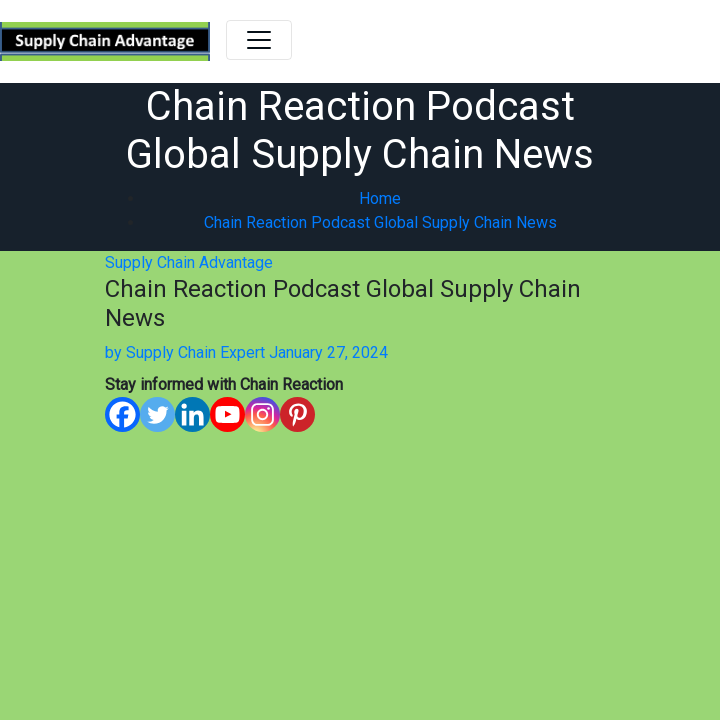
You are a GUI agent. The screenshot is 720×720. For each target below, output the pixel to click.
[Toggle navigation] (259, 40)
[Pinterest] (297, 414)
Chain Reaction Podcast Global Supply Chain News (380, 222)
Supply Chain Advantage (189, 262)
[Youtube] (227, 414)
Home (380, 198)
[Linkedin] (192, 414)
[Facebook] (122, 414)
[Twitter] (157, 414)
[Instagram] (262, 414)
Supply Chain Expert (185, 352)
